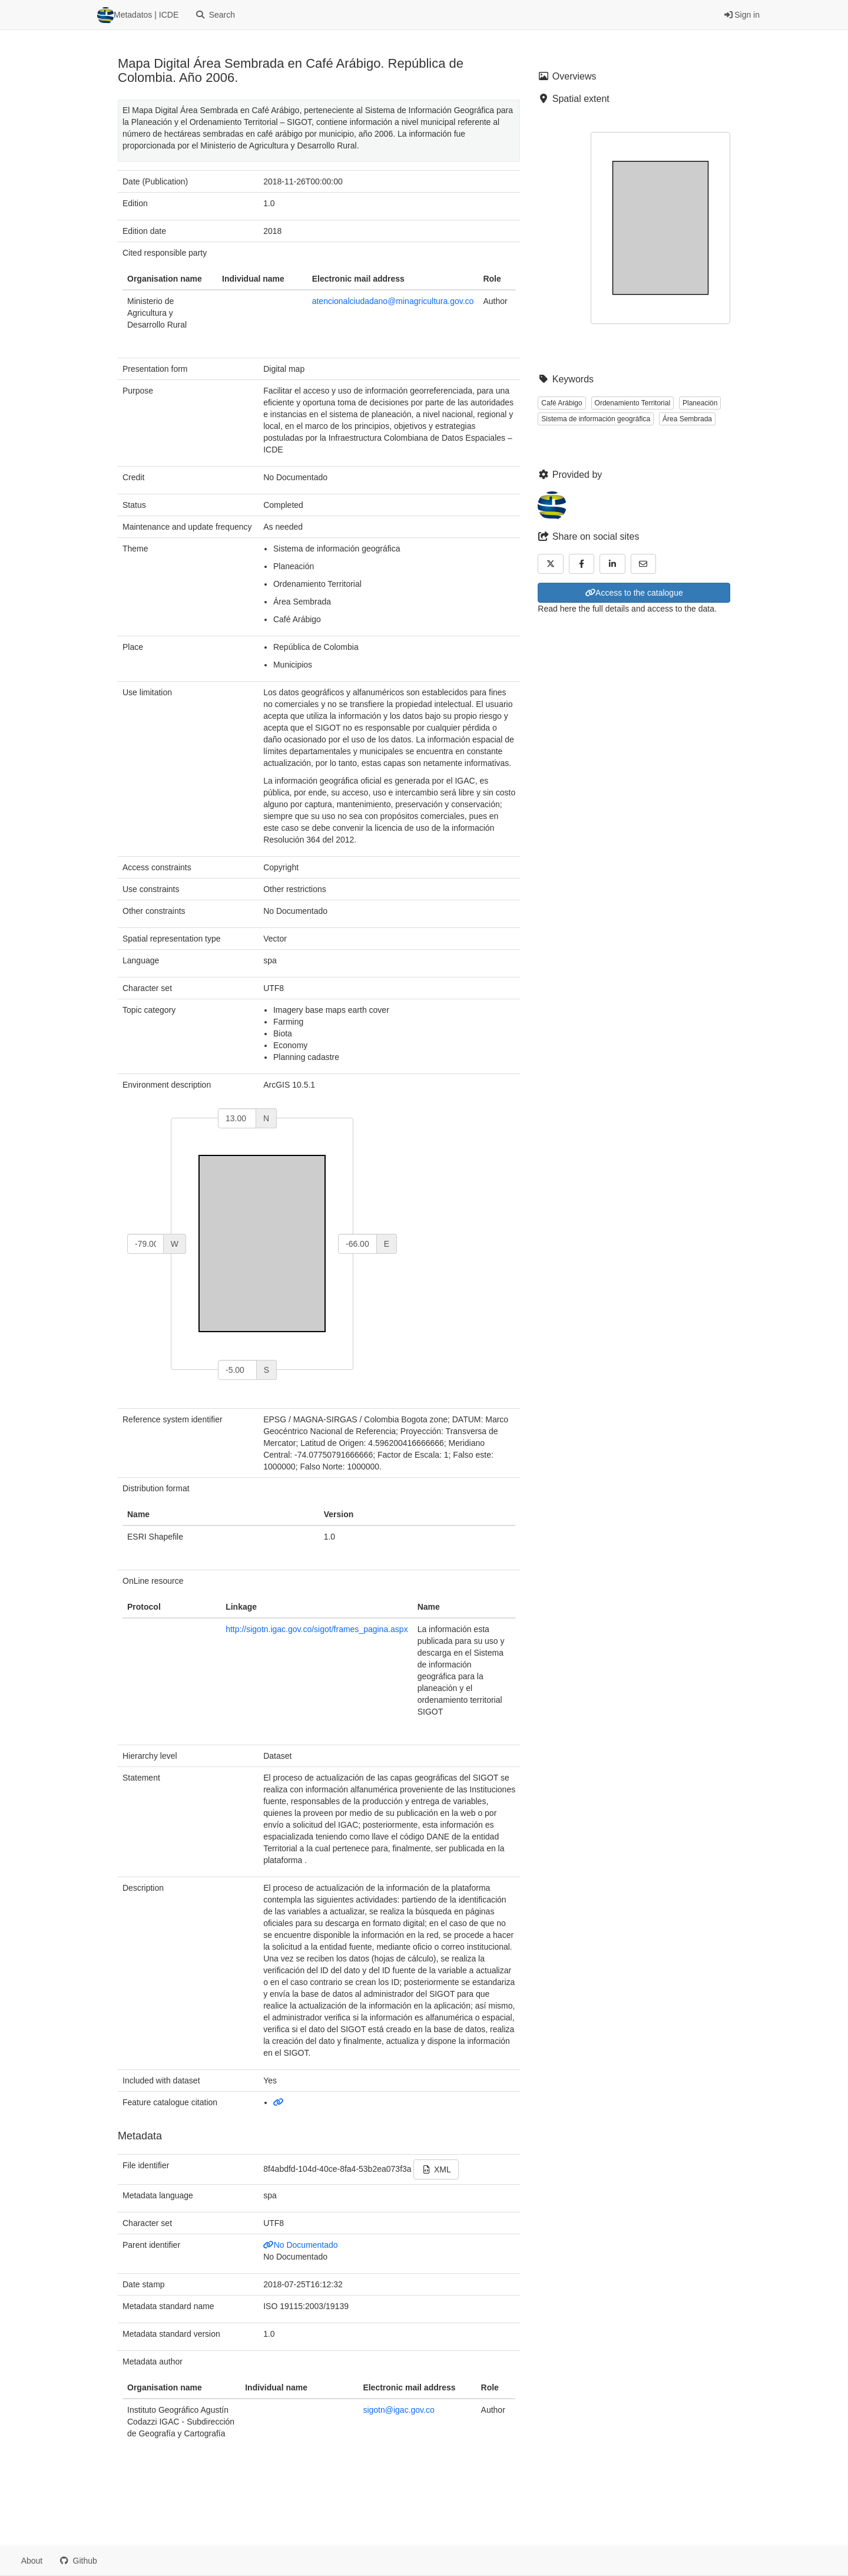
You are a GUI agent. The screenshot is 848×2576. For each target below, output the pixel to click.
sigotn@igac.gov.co (398, 2410)
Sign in (742, 14)
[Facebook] (582, 564)
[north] (237, 1118)
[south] (237, 1370)
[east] (357, 1244)
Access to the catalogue (634, 592)
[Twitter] (551, 564)
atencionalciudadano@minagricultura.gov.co (393, 301)
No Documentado (300, 2245)
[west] (145, 1244)
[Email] (644, 564)
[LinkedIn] (612, 564)
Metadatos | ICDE (137, 15)
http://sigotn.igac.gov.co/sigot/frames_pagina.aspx (317, 1629)
